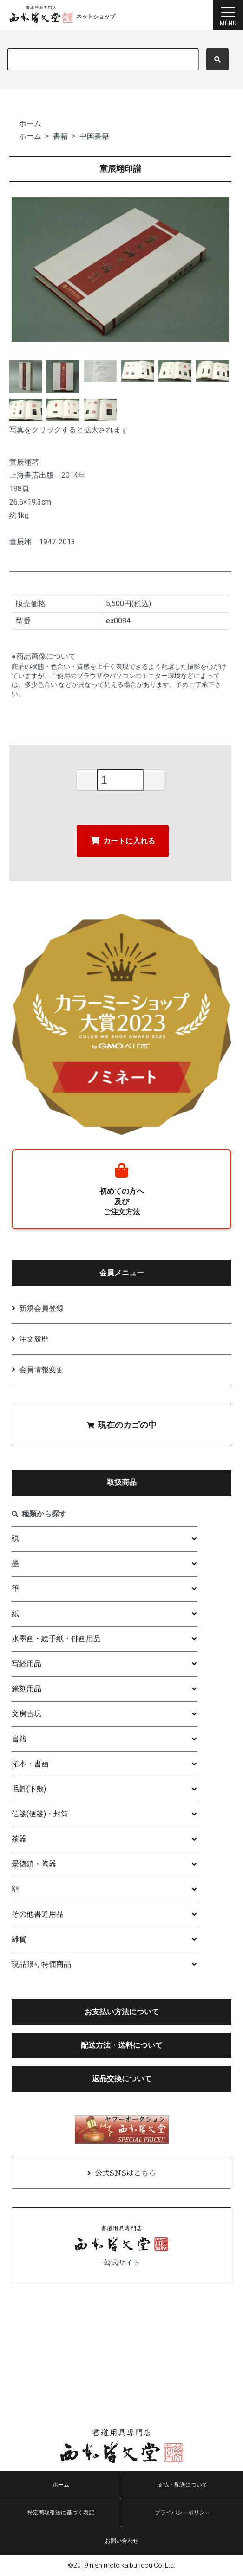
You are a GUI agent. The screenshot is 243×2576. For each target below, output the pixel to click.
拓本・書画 (30, 1763)
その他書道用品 (38, 1914)
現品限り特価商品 (41, 1964)
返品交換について (121, 2078)
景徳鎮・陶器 (34, 1864)
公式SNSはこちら (125, 2173)
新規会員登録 (41, 1308)
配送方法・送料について (122, 2045)
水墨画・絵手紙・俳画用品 (56, 1638)
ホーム (30, 123)
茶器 (19, 1839)
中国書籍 (94, 136)
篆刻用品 (26, 1688)
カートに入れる (122, 840)
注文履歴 (34, 1339)
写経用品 (26, 1663)
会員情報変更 (41, 1369)
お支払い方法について (122, 2011)
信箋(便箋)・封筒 (40, 1813)
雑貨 (19, 1939)
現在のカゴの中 (122, 1425)
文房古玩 (26, 1713)
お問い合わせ (121, 2541)
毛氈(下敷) (29, 1788)
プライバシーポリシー (182, 2512)
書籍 (60, 136)
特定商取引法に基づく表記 (60, 2512)
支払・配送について (183, 2484)
